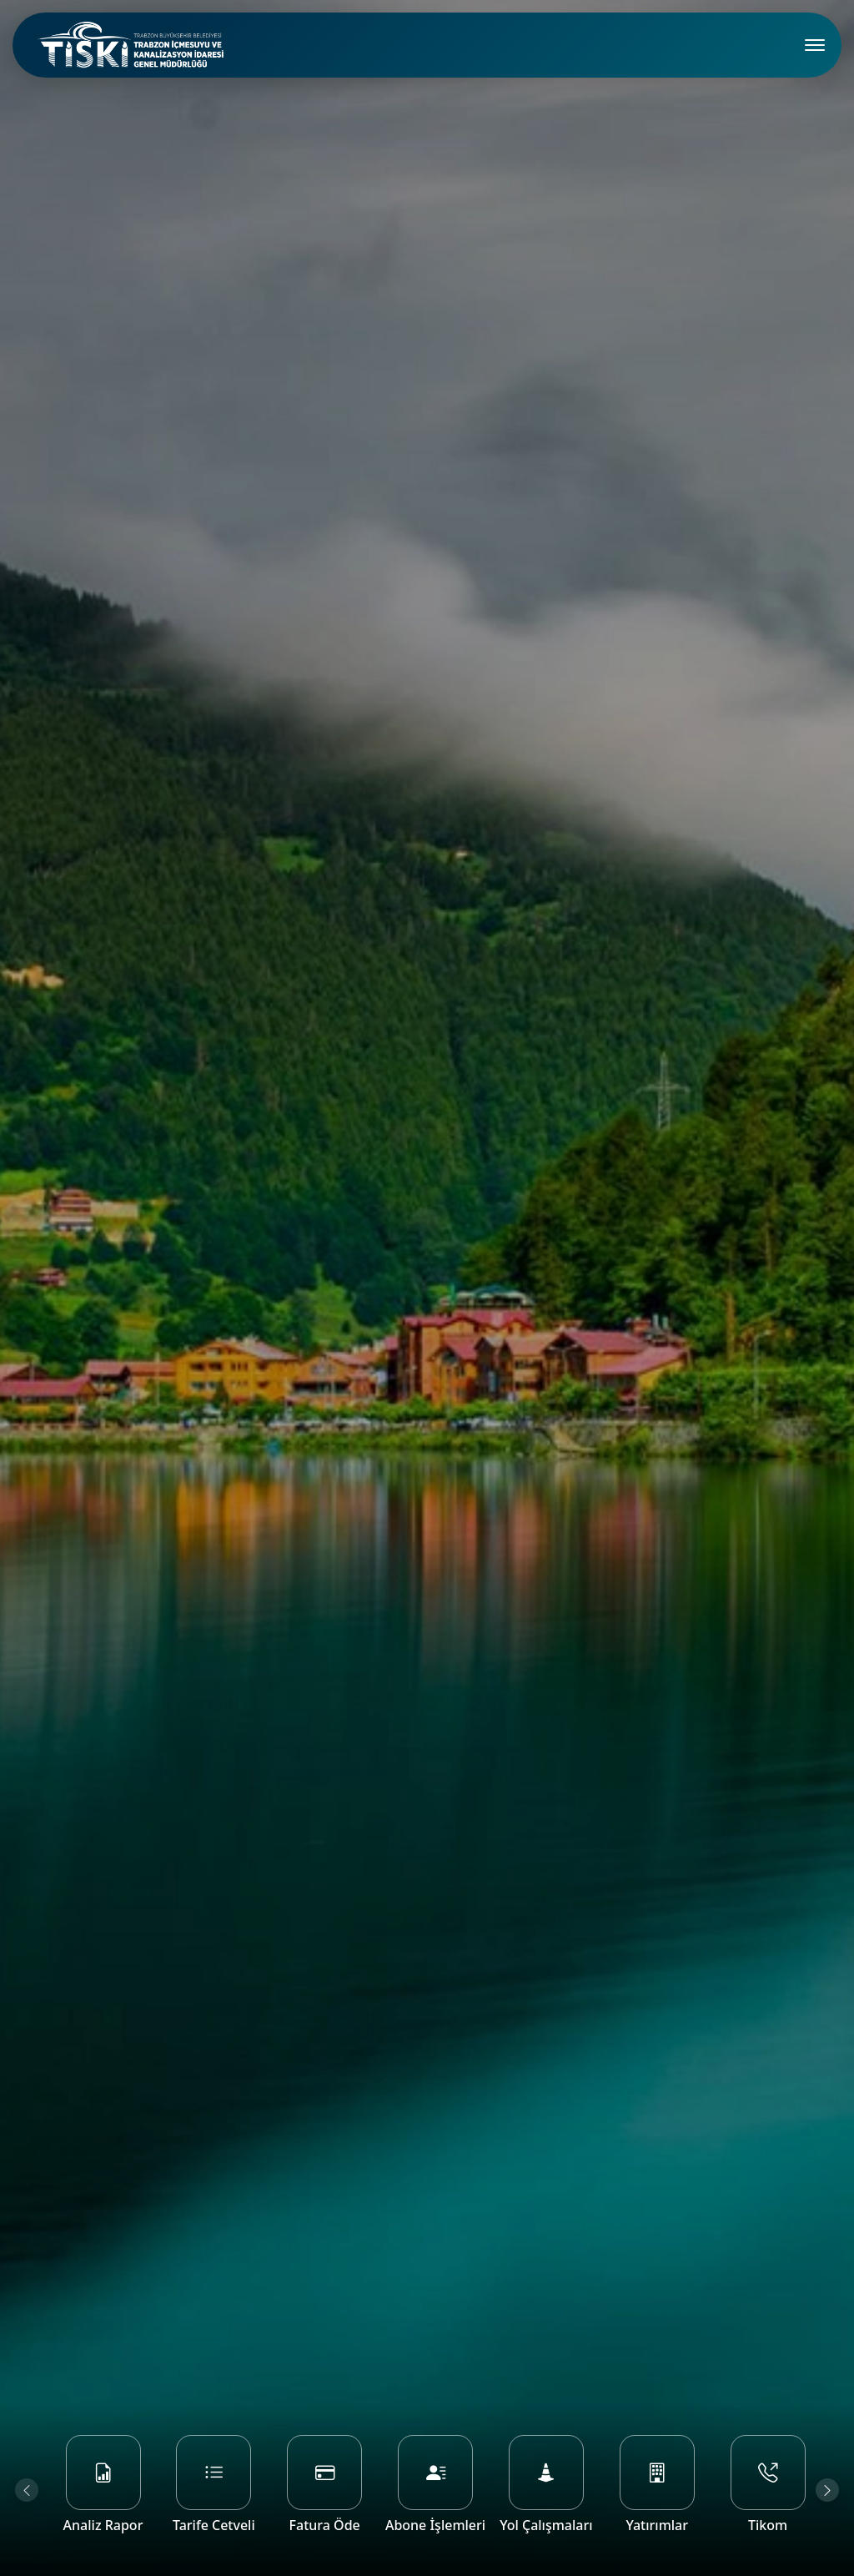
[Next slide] (827, 2489)
